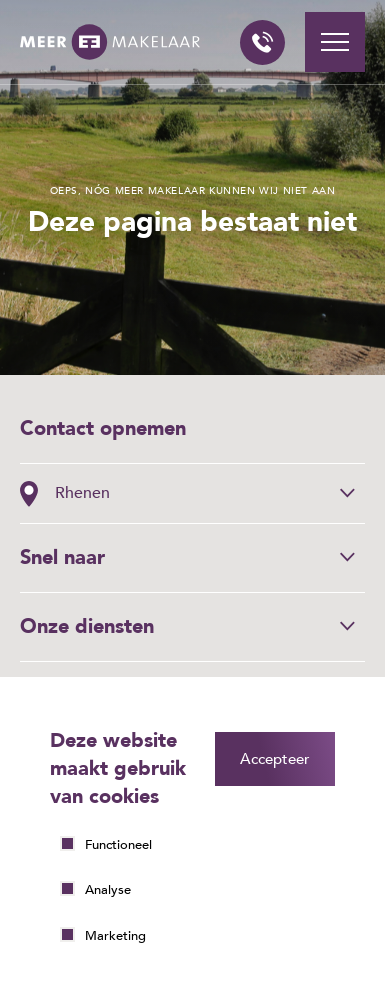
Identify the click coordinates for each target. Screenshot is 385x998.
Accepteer (275, 759)
